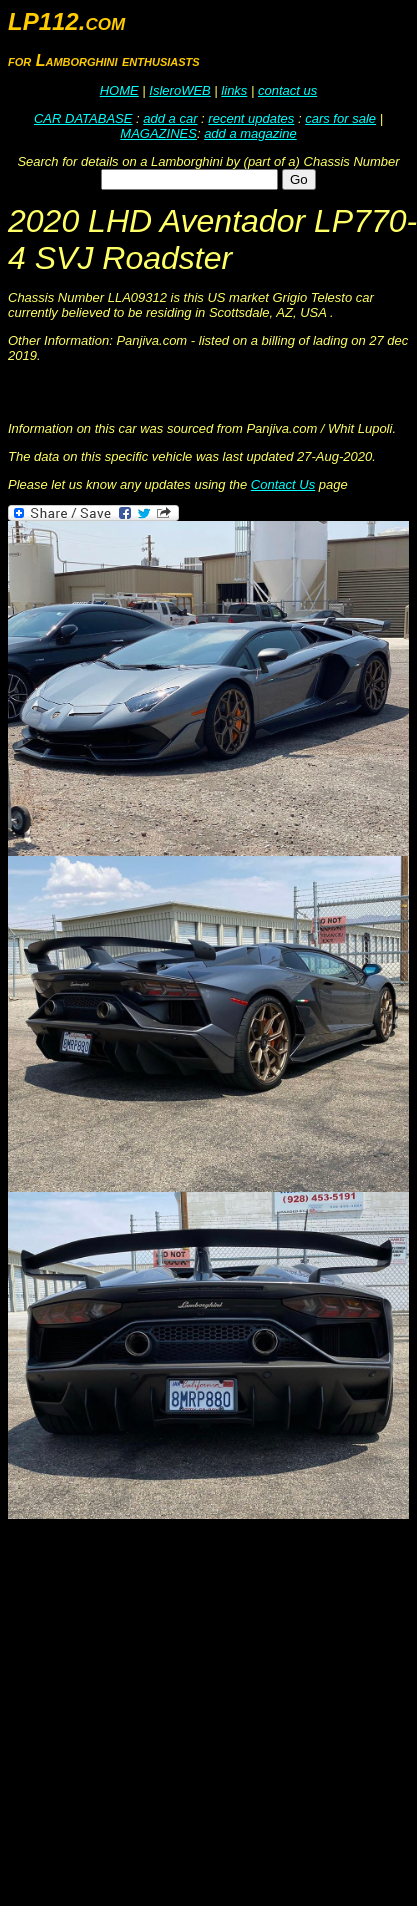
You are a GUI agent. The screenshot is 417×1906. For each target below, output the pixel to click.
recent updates (251, 118)
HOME (119, 90)
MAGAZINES (158, 133)
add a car (170, 118)
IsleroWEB (179, 90)
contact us (287, 90)
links (234, 90)
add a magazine (250, 133)
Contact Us (283, 484)
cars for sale (340, 118)
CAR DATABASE (83, 118)
